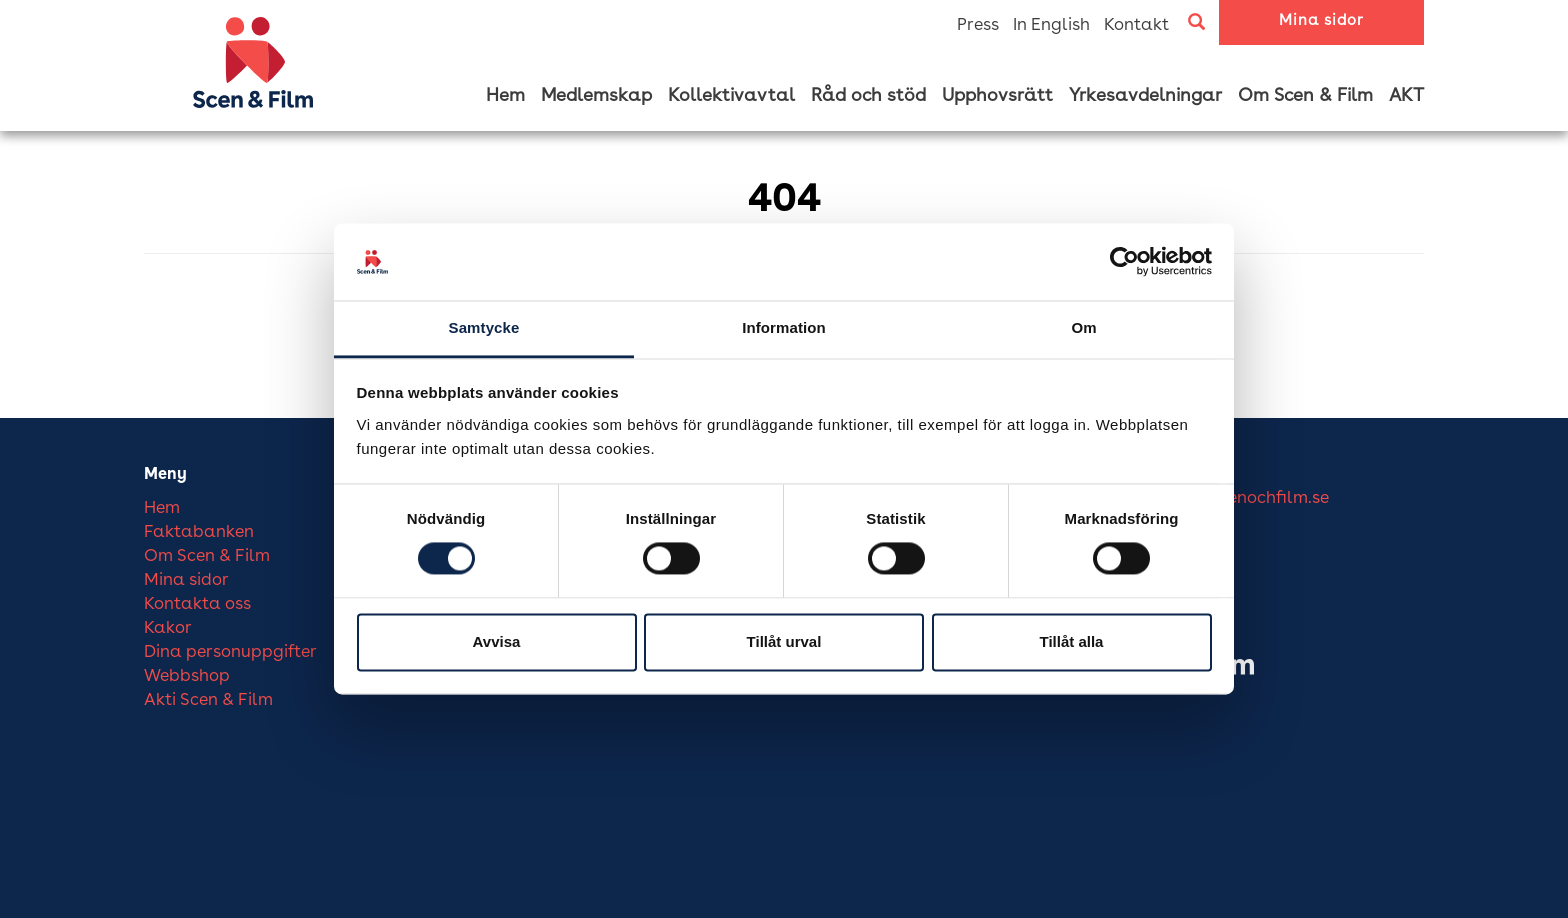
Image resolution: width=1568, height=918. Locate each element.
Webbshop (187, 676)
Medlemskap (596, 96)
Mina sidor (1321, 21)
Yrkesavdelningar (1145, 96)
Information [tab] (784, 327)
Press (978, 25)
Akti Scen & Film (208, 700)
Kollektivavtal (731, 96)
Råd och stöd (868, 96)
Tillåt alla (1072, 641)
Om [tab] (1083, 327)
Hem (505, 96)
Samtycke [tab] (484, 327)
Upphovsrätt (997, 96)
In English (1051, 25)
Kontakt (1136, 25)
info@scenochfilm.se (1247, 498)
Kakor (168, 628)
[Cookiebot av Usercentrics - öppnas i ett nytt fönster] (1124, 262)
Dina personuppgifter (230, 652)
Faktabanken (199, 532)
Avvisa (497, 641)
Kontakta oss (197, 604)
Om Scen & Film (1305, 96)
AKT (1406, 96)
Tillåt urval (784, 641)
